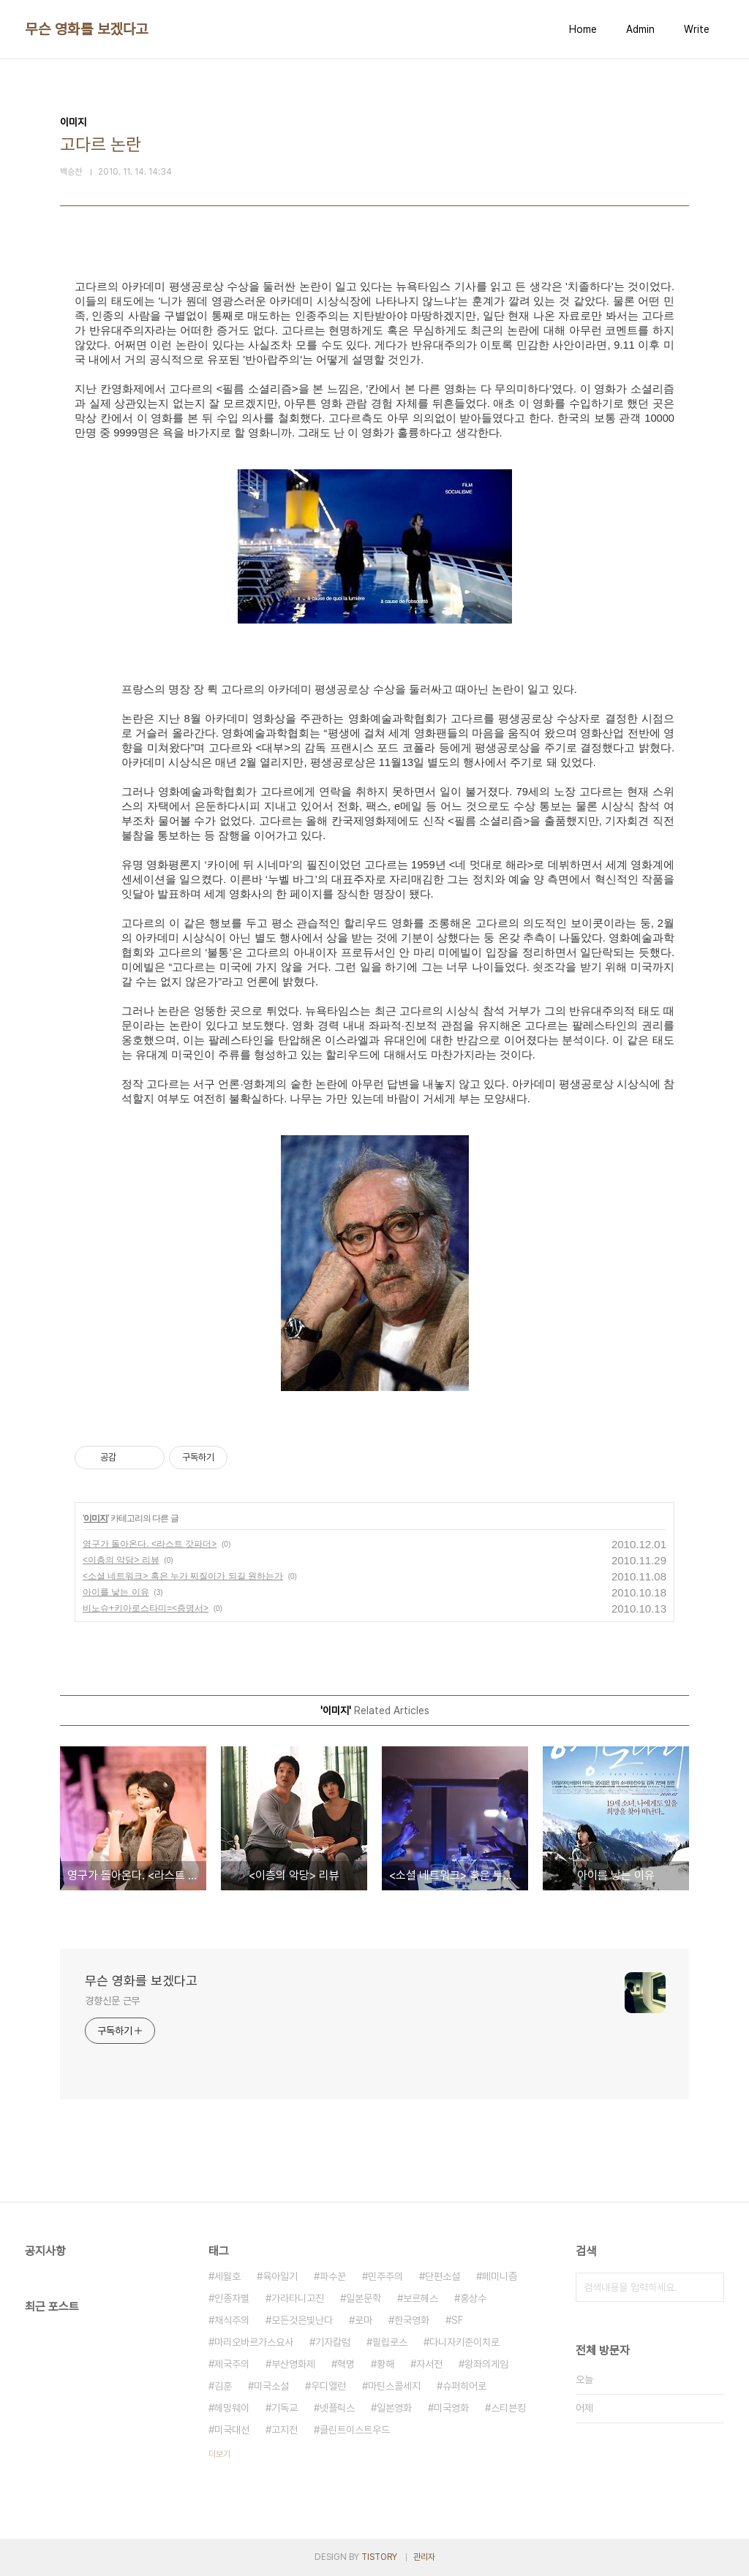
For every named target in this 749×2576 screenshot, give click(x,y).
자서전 (429, 2364)
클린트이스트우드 (355, 2430)
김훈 (223, 2386)
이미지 (95, 1518)
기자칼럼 (332, 2342)
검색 (709, 2287)
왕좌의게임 (486, 2364)
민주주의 (385, 2276)
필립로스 (389, 2342)
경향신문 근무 (112, 2001)
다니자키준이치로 (464, 2342)
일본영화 (394, 2408)
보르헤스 (420, 2298)
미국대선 (231, 2430)
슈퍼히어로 (464, 2386)
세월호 (227, 2276)
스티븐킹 (508, 2408)
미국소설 (271, 2386)
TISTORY (379, 2557)
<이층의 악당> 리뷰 (121, 1560)
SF (457, 2320)
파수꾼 (333, 2276)
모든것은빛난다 (302, 2320)
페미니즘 (499, 2276)
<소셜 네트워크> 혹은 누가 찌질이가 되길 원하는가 (183, 1576)
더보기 (219, 2454)
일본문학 (363, 2298)
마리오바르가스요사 (253, 2342)
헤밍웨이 (231, 2408)
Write (697, 29)
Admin (640, 29)
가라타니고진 (297, 2298)
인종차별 (231, 2298)
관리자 (424, 2557)
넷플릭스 (337, 2408)
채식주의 (231, 2320)
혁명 (346, 2364)
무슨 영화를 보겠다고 (86, 29)
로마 (363, 2320)
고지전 (284, 2430)
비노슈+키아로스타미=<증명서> (145, 1608)
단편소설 (442, 2276)
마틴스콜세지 (394, 2386)
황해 (385, 2364)
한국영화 (411, 2320)
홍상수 (473, 2298)
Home (583, 29)
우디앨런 (328, 2386)
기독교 (284, 2408)
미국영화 (451, 2408)
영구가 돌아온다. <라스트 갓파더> (150, 1544)
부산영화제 (293, 2364)
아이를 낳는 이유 (116, 1592)
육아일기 (280, 2276)
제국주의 (231, 2364)
